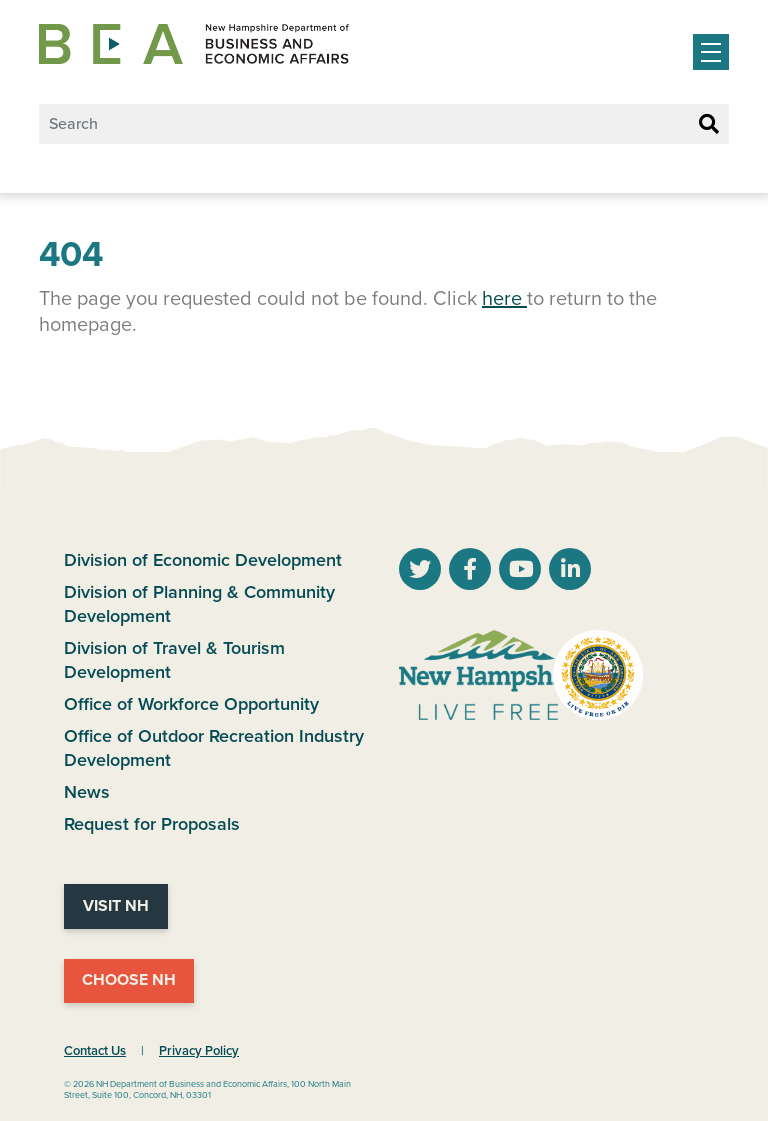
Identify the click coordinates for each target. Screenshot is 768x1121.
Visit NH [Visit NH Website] (116, 906)
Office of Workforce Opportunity (191, 704)
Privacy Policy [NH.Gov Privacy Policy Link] (199, 1051)
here (504, 299)
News (87, 792)
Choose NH (129, 980)
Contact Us (95, 1051)
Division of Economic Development (203, 560)
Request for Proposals (152, 824)
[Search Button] (709, 125)
